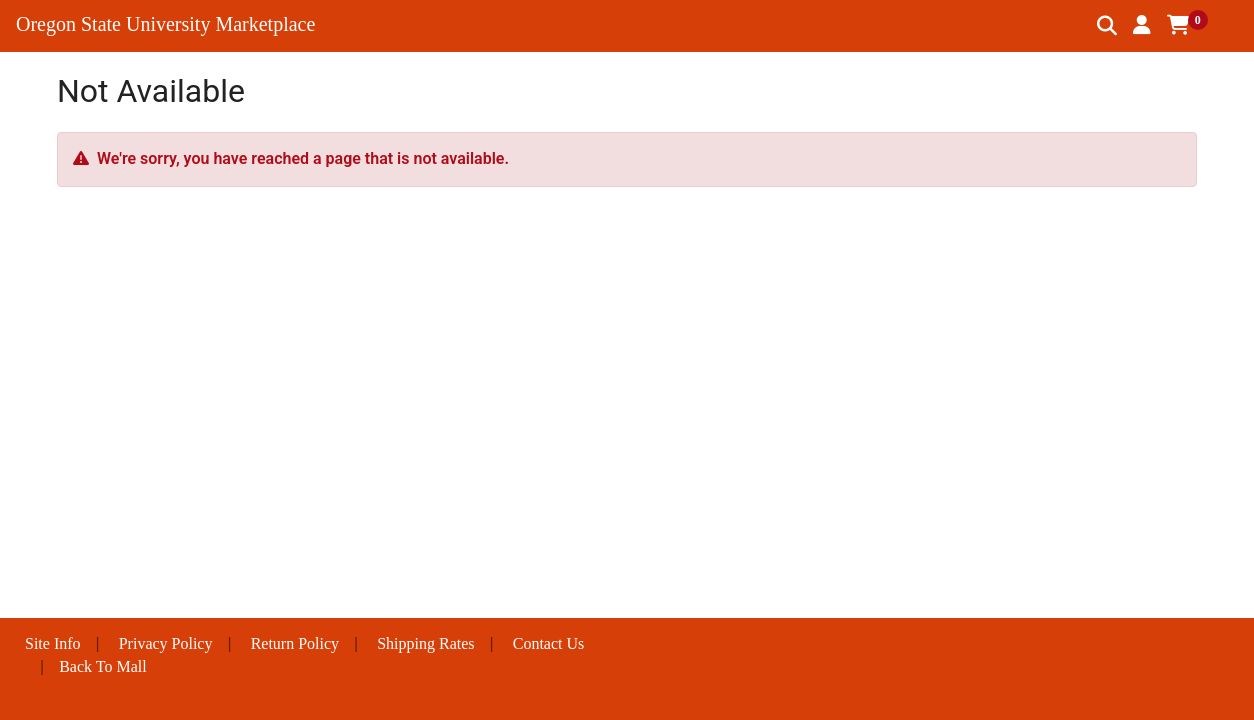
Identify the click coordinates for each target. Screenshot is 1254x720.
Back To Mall (102, 666)
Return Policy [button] (295, 643)
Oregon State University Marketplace (165, 24)
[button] (1142, 25)
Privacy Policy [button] (166, 643)
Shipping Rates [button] (425, 643)
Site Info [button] (53, 643)
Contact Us (549, 643)
